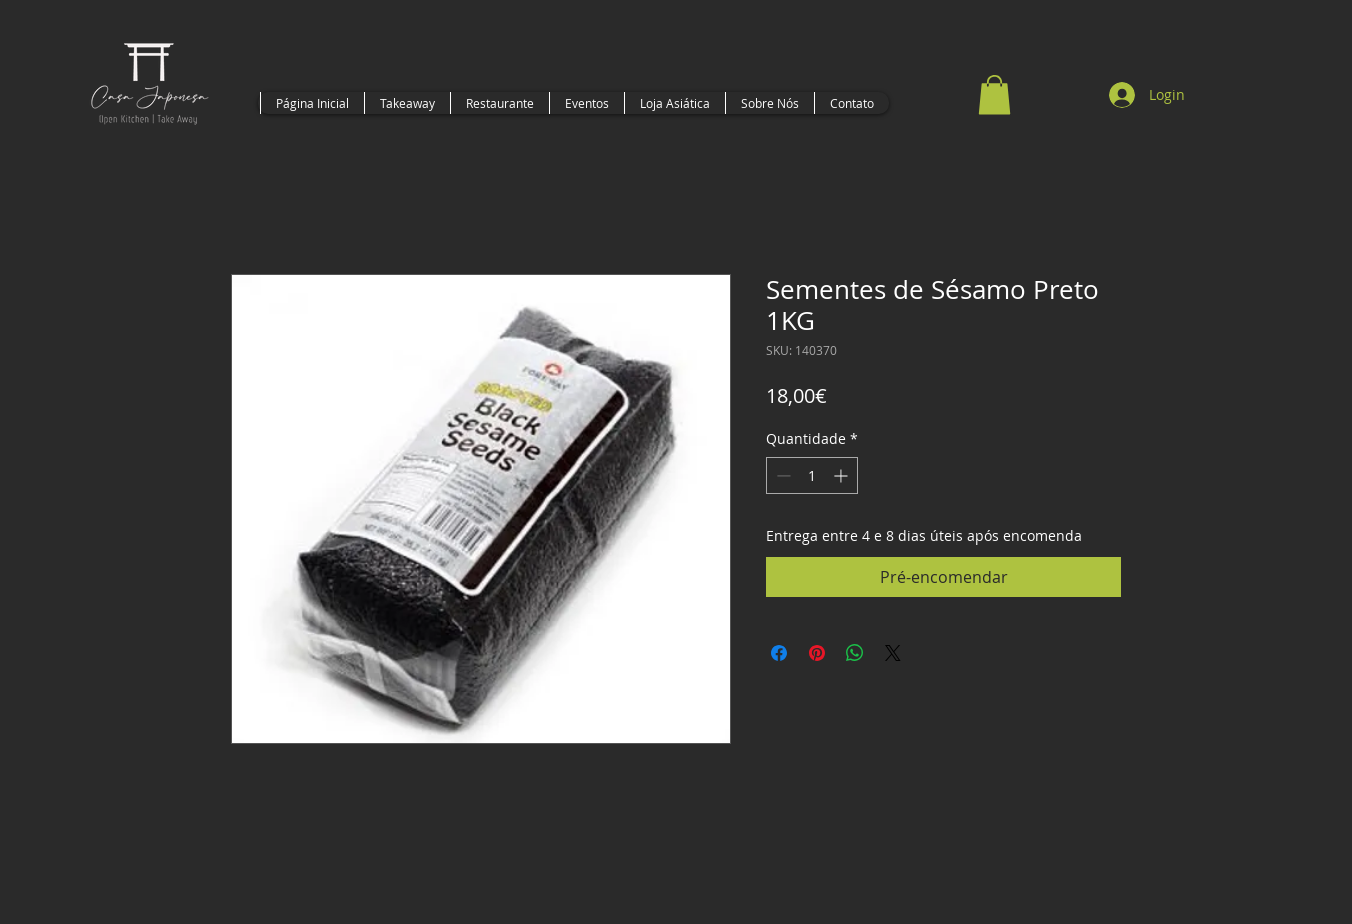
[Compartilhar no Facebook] (779, 653)
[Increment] (842, 475)
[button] (994, 94)
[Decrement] (781, 475)
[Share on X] (893, 653)
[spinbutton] (812, 475)
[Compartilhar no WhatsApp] (855, 653)
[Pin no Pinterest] (817, 653)
